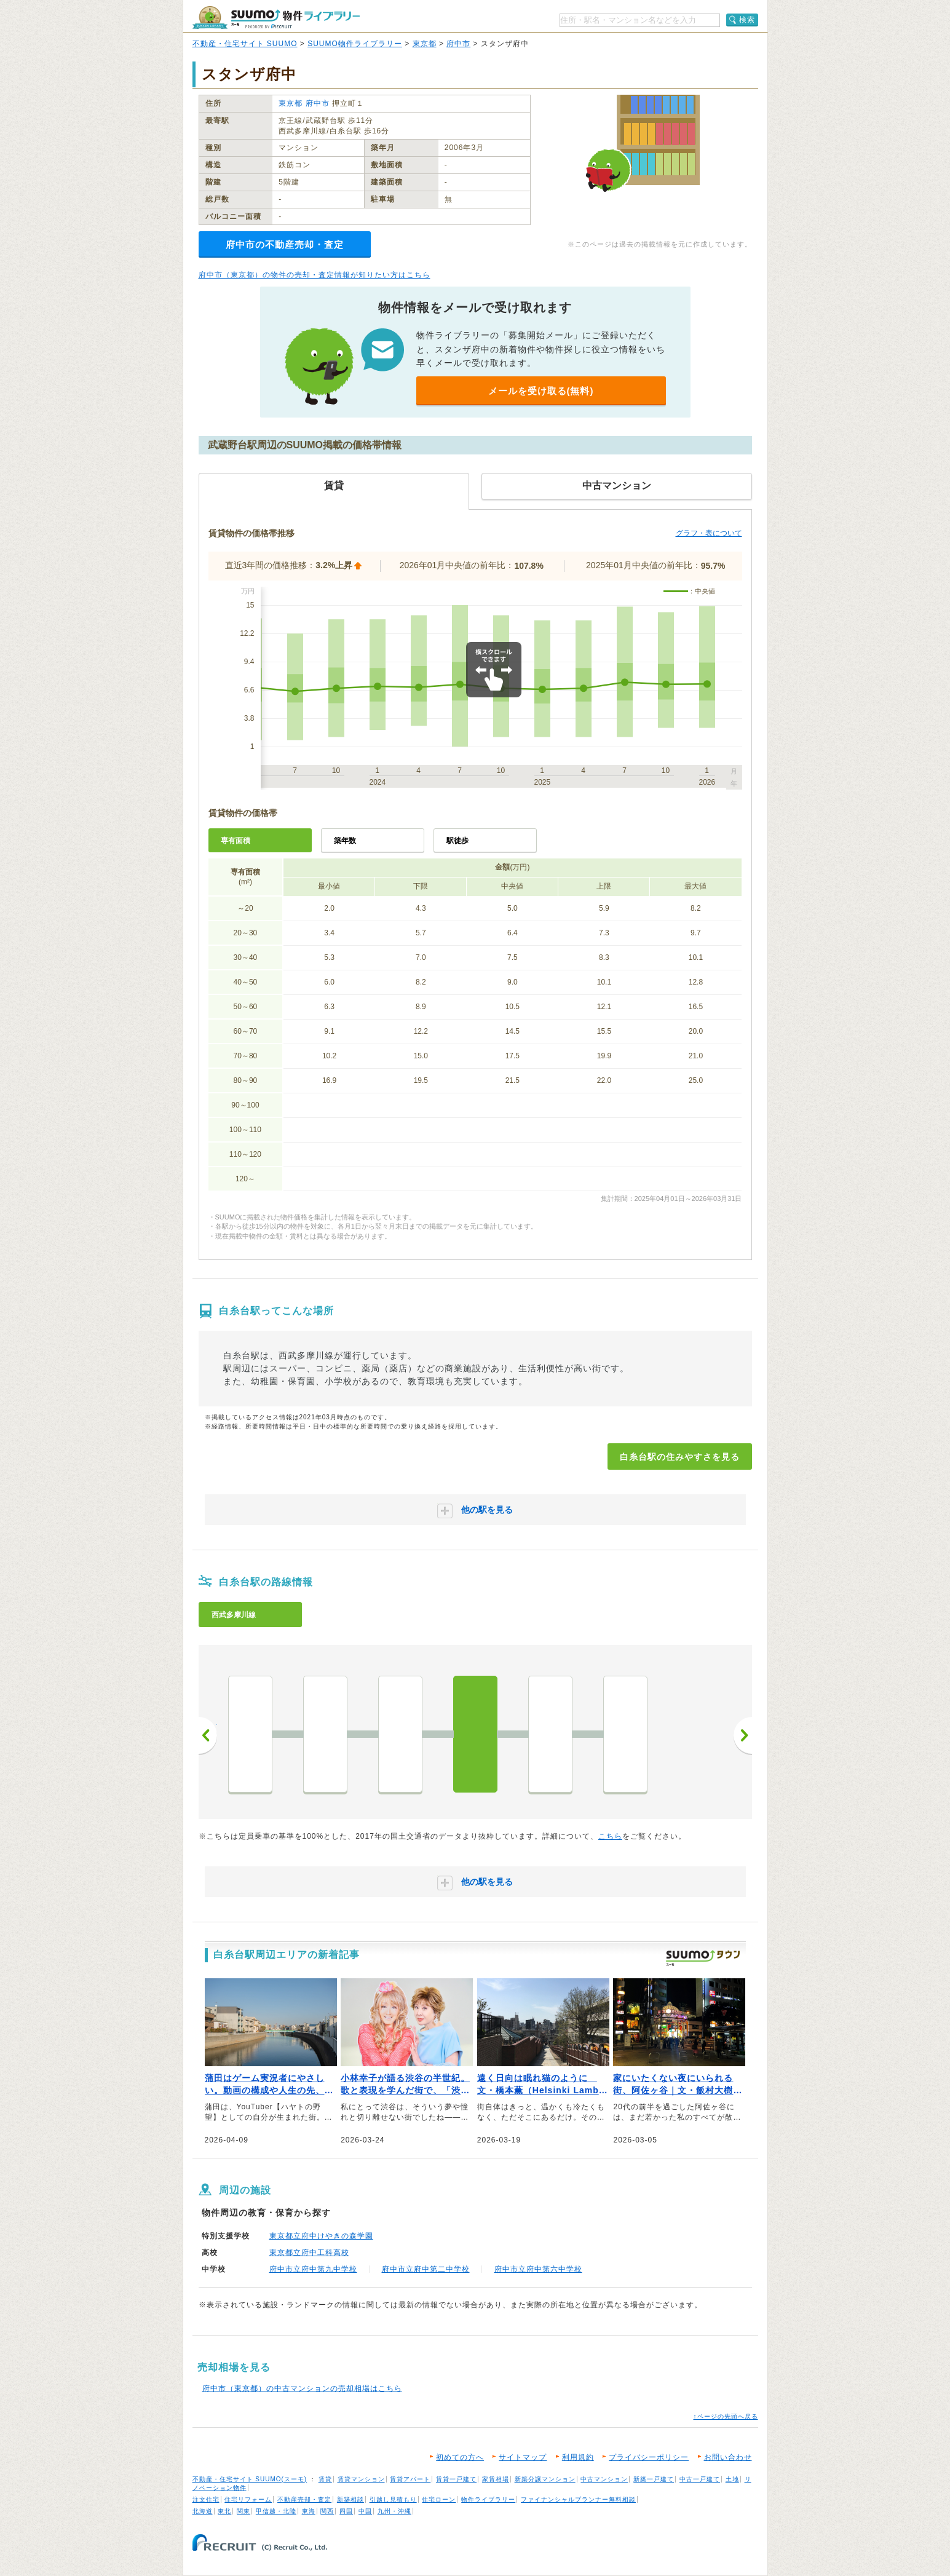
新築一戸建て (653, 2479)
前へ (208, 1735)
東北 (224, 2511)
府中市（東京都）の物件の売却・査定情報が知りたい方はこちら (314, 275)
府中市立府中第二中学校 (426, 2269)
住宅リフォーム (248, 2499)
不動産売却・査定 (304, 2499)
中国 (365, 2511)
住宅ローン (439, 2499)
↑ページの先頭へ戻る (726, 2416)
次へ (743, 1735)
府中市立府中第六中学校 (538, 2269)
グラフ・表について (709, 533)
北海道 (202, 2511)
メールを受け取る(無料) (541, 391)
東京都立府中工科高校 (309, 2252)
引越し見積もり (393, 2499)
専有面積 (235, 840)
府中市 (458, 43)
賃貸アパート (410, 2479)
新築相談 (350, 2499)
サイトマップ (523, 2457)
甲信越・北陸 (276, 2511)
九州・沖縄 (394, 2511)
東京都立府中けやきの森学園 (321, 2236)
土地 (732, 2479)
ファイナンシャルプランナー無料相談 (578, 2499)
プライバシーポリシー (649, 2457)
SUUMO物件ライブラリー (354, 43)
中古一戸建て (699, 2479)
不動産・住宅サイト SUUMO (245, 43)
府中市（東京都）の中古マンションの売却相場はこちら (302, 2388)
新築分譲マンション (545, 2479)
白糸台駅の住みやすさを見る (680, 1457)
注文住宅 (206, 2499)
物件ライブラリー (488, 2499)
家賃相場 (495, 2479)
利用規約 (578, 2457)
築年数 (345, 840)
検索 (747, 19)
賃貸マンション (361, 2479)
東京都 (425, 43)
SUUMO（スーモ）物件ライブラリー (276, 17)
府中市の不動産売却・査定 (285, 244)
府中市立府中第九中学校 (313, 2269)
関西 (327, 2511)
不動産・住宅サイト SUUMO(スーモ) (249, 2479)
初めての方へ (460, 2457)
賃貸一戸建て (456, 2479)
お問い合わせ (728, 2457)
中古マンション (604, 2479)
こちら (610, 1836)
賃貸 (325, 2479)
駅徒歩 (457, 840)
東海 (308, 2511)
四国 (346, 2511)
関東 (243, 2511)
